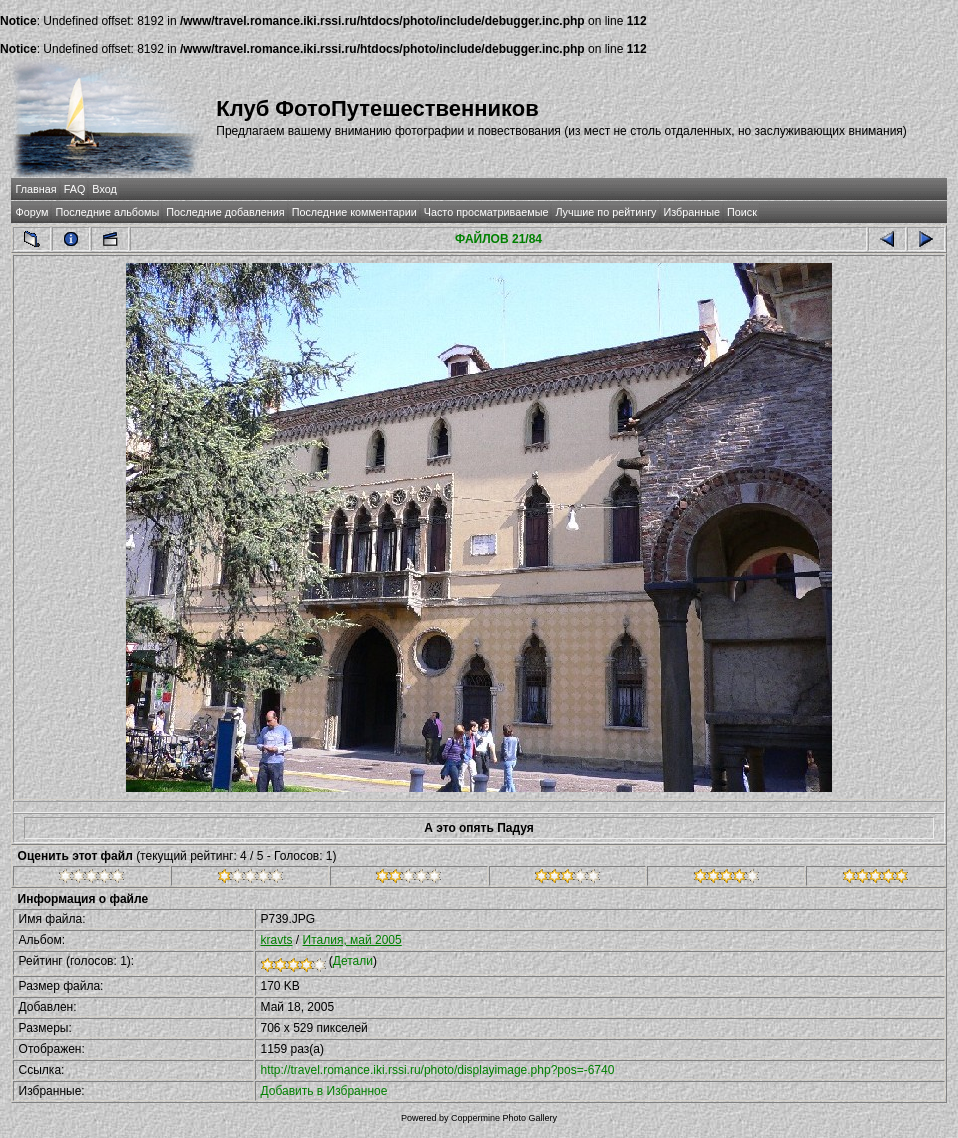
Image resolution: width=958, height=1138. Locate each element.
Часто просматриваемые (486, 212)
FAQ (75, 189)
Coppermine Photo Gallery (504, 1118)
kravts (277, 940)
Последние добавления (225, 212)
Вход (104, 189)
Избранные (692, 212)
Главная (36, 189)
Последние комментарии (354, 212)
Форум (32, 212)
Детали (353, 961)
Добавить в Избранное (324, 1091)
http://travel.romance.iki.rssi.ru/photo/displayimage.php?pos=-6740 (438, 1070)
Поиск (742, 212)
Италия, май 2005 (352, 940)
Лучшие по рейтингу (605, 212)
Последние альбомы (107, 212)
